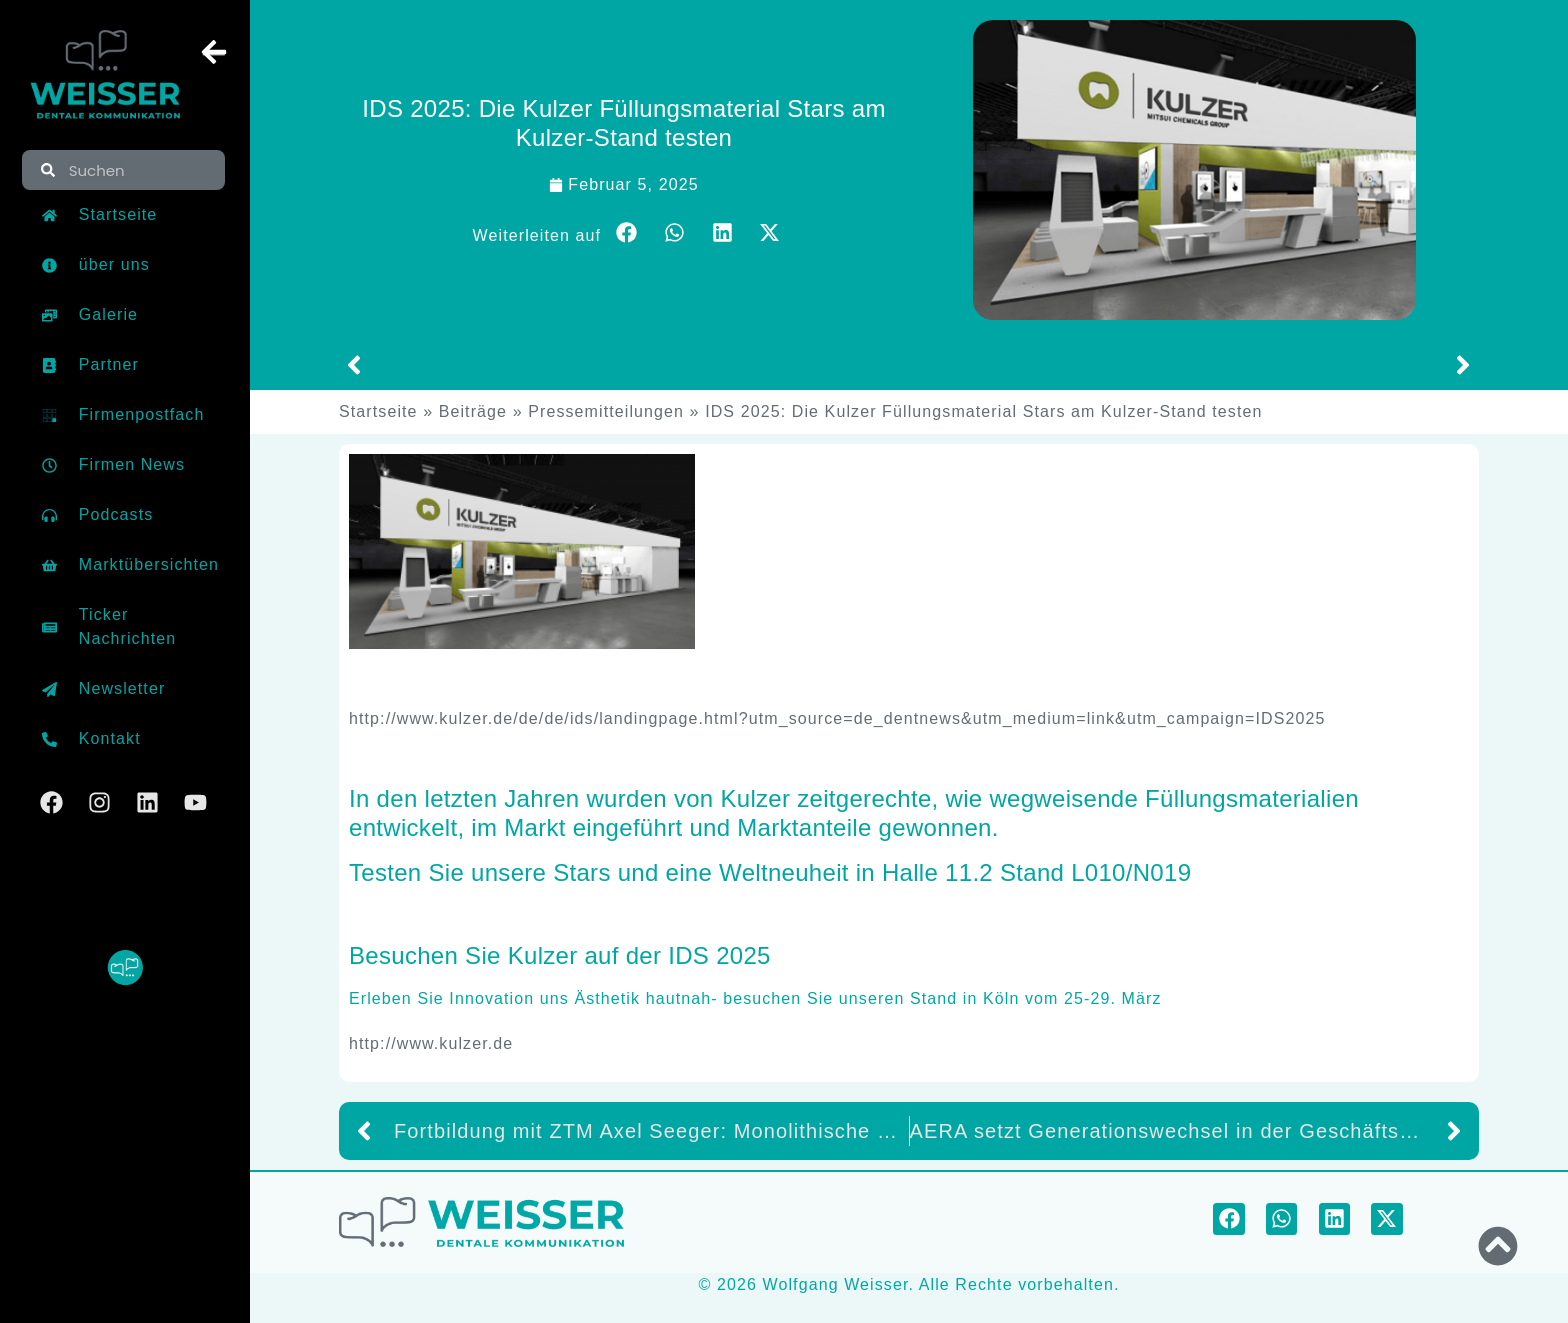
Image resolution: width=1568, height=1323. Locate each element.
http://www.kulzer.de (431, 1043)
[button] (627, 233)
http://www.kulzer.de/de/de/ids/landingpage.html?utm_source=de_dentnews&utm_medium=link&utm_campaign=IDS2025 (837, 718)
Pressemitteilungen (606, 411)
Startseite (378, 411)
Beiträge (473, 411)
